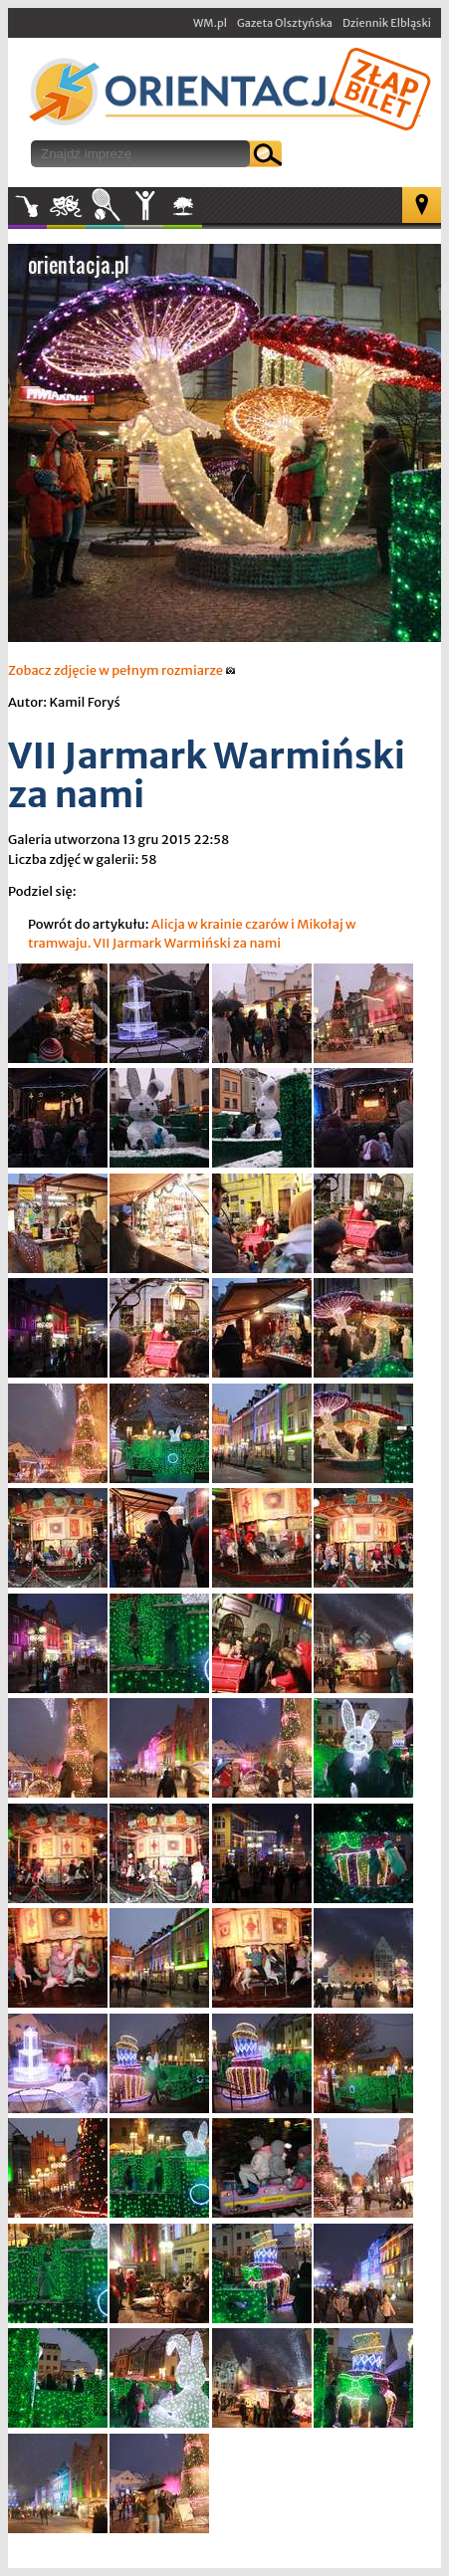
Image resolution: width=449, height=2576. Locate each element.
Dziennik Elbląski (386, 23)
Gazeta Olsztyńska (285, 23)
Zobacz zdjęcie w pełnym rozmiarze (122, 670)
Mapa (421, 205)
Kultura (66, 206)
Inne (143, 206)
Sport (105, 206)
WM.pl (210, 23)
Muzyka (27, 206)
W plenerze (201, 212)
